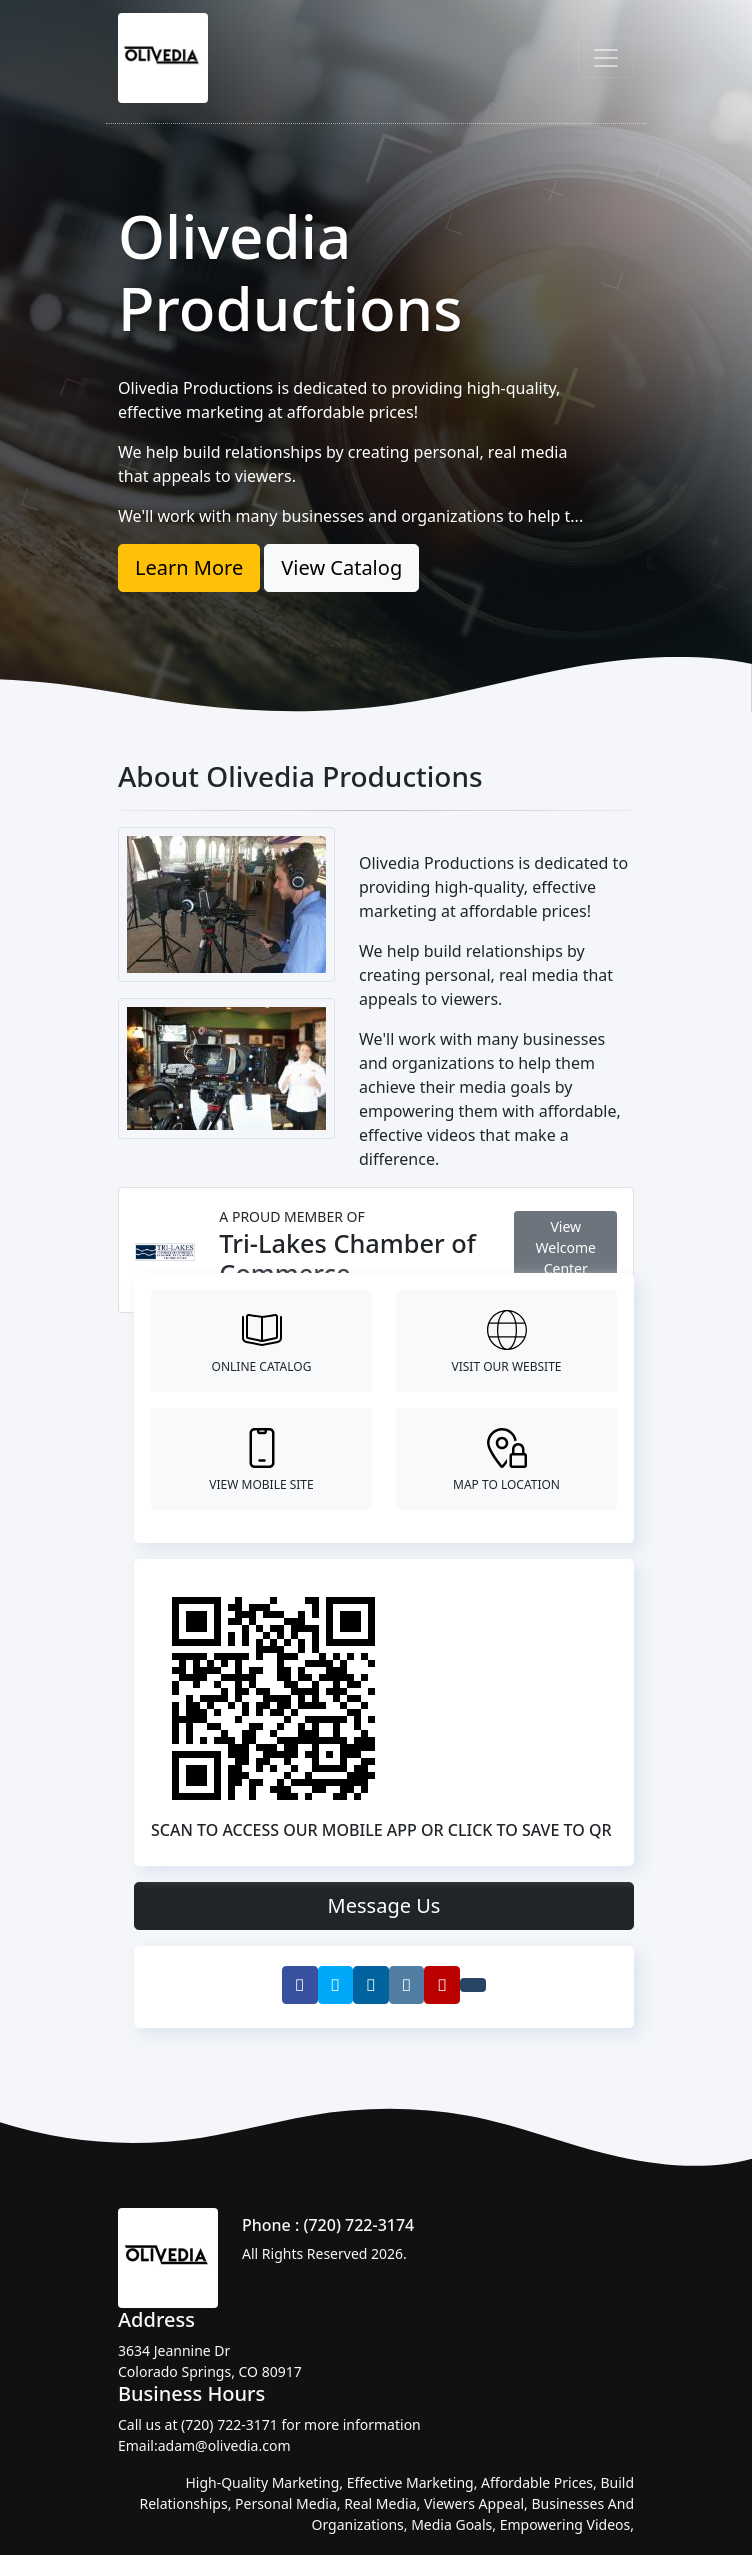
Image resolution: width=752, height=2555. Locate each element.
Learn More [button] (189, 567)
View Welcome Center (566, 1247)
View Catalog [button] (341, 567)
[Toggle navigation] (606, 58)
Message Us (384, 1905)
